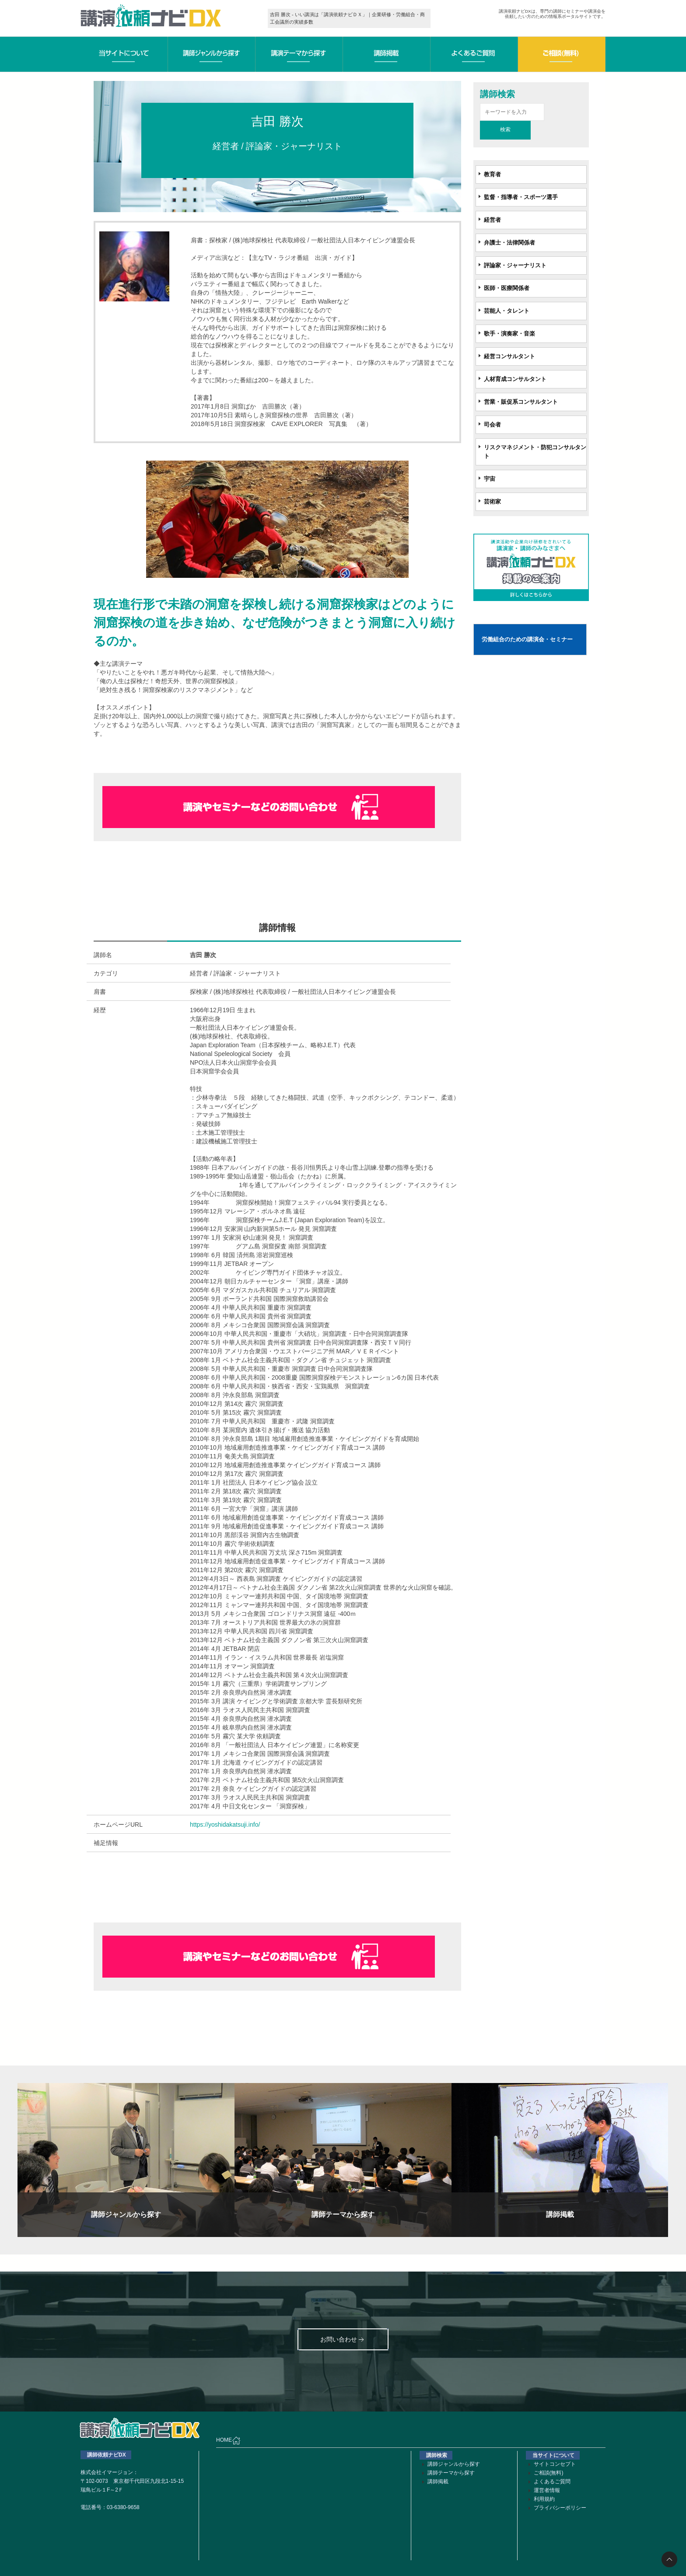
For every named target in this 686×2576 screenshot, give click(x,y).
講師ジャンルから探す (453, 2464)
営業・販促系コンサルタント (521, 401)
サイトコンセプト (555, 2464)
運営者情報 (547, 2490)
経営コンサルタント (509, 356)
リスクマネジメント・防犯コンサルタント (535, 451)
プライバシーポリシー (560, 2508)
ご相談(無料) (549, 2473)
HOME (228, 2440)
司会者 (492, 424)
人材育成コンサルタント (515, 379)
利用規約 (544, 2499)
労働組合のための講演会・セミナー (527, 639)
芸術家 (492, 501)
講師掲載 (437, 2481)
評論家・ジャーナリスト (515, 265)
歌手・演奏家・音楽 (509, 333)
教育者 (492, 174)
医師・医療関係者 (506, 288)
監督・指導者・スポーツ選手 (521, 197)
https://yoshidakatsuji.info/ (225, 1824)
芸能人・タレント (506, 311)
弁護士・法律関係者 (509, 242)
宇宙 (489, 478)
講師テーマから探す (451, 2473)
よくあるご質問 (552, 2481)
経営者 (492, 220)
